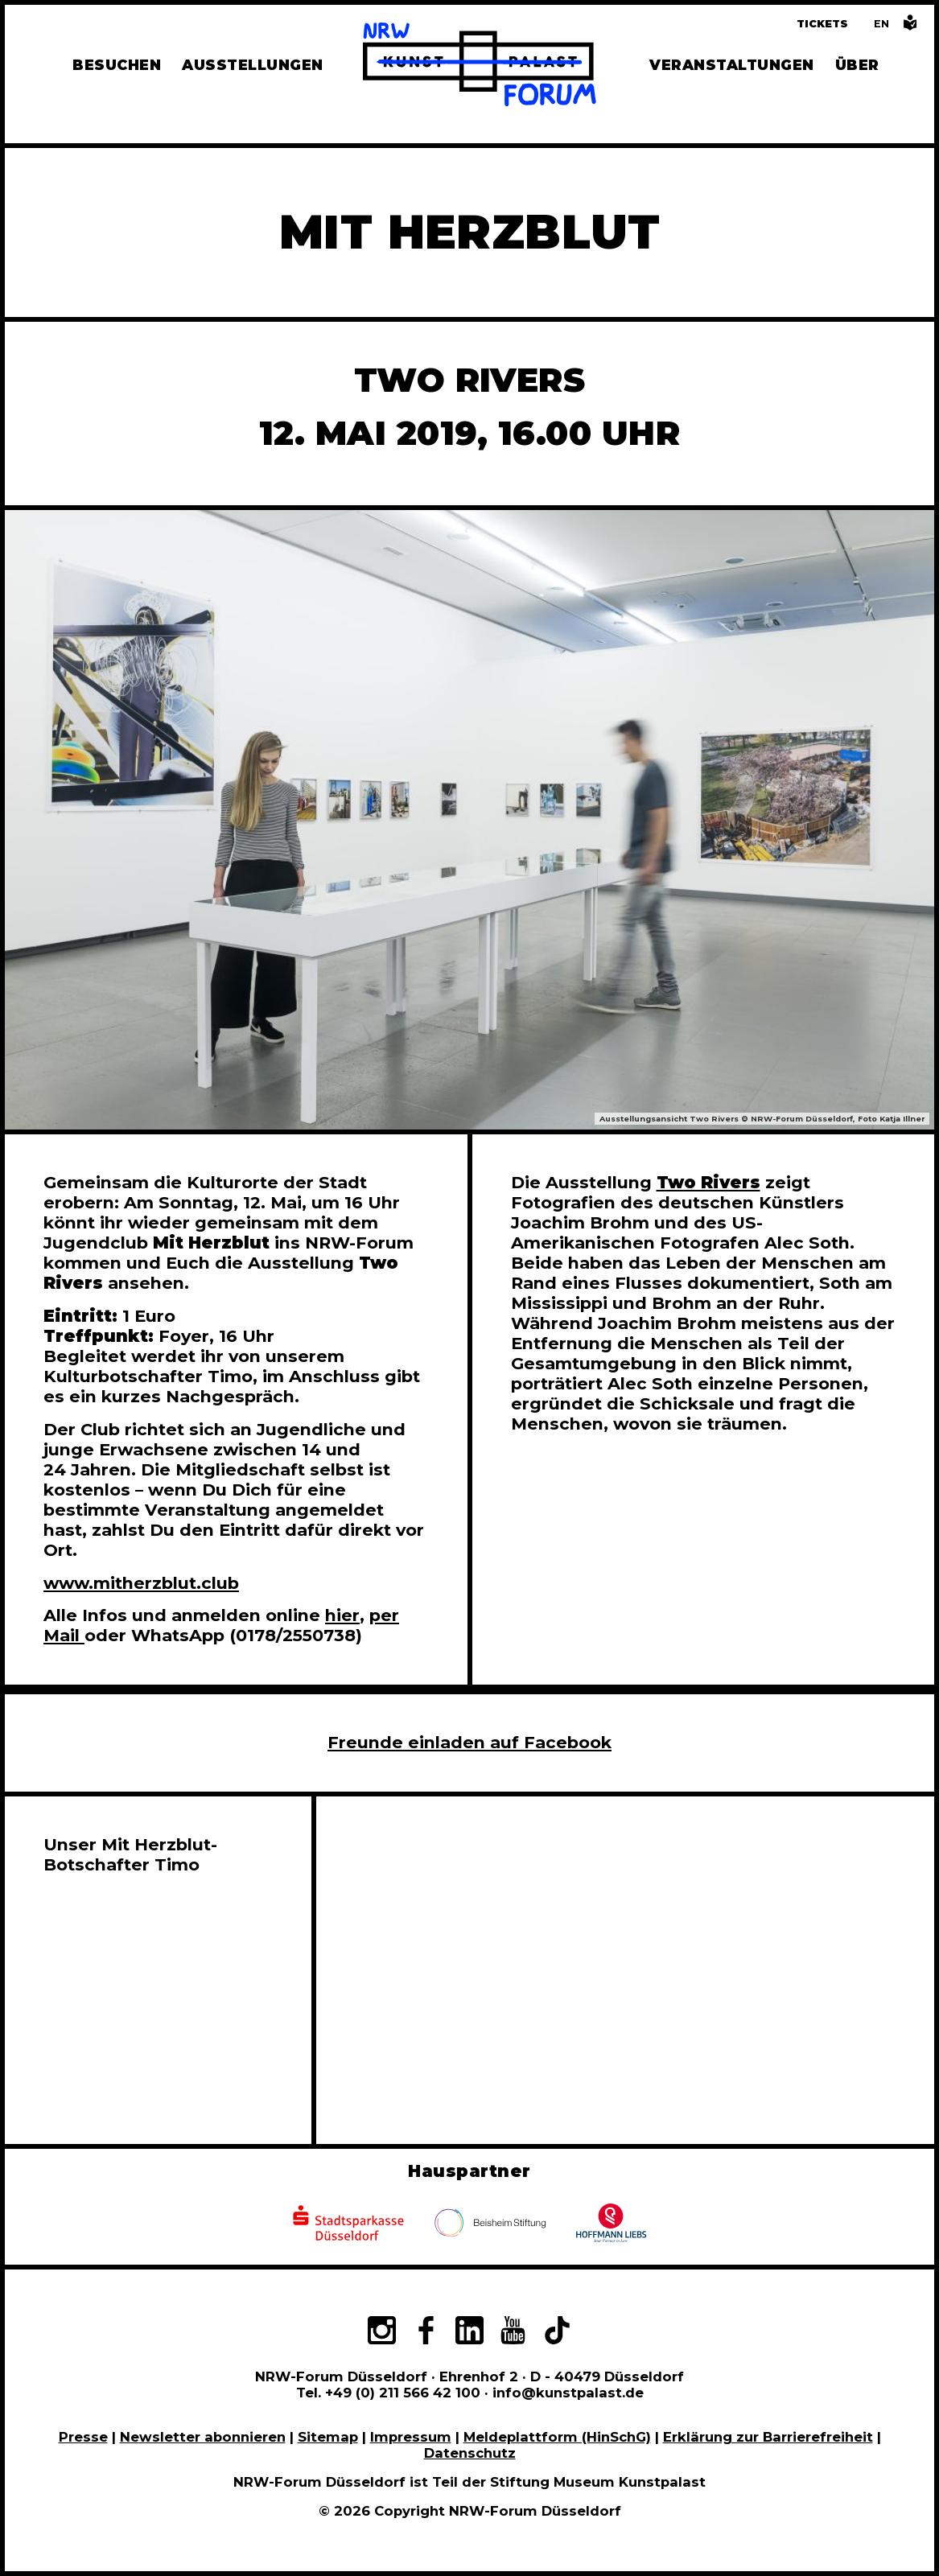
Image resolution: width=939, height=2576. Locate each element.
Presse (83, 2437)
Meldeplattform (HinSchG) (557, 2437)
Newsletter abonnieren (203, 2437)
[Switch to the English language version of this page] (881, 24)
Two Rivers (708, 1182)
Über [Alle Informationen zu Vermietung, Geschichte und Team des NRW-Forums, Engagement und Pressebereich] (857, 64)
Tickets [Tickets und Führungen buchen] (822, 24)
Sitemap (328, 2437)
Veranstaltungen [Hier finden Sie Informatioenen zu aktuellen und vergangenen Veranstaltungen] (731, 64)
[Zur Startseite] (479, 67)
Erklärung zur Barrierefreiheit (768, 2437)
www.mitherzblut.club (141, 1583)
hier (342, 1615)
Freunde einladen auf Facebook (469, 1742)
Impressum (410, 2437)
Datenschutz (470, 2453)
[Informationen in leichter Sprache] (910, 27)
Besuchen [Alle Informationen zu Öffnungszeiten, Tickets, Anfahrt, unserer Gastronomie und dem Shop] (116, 64)
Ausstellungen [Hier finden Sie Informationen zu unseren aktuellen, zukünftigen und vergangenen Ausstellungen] (252, 64)
